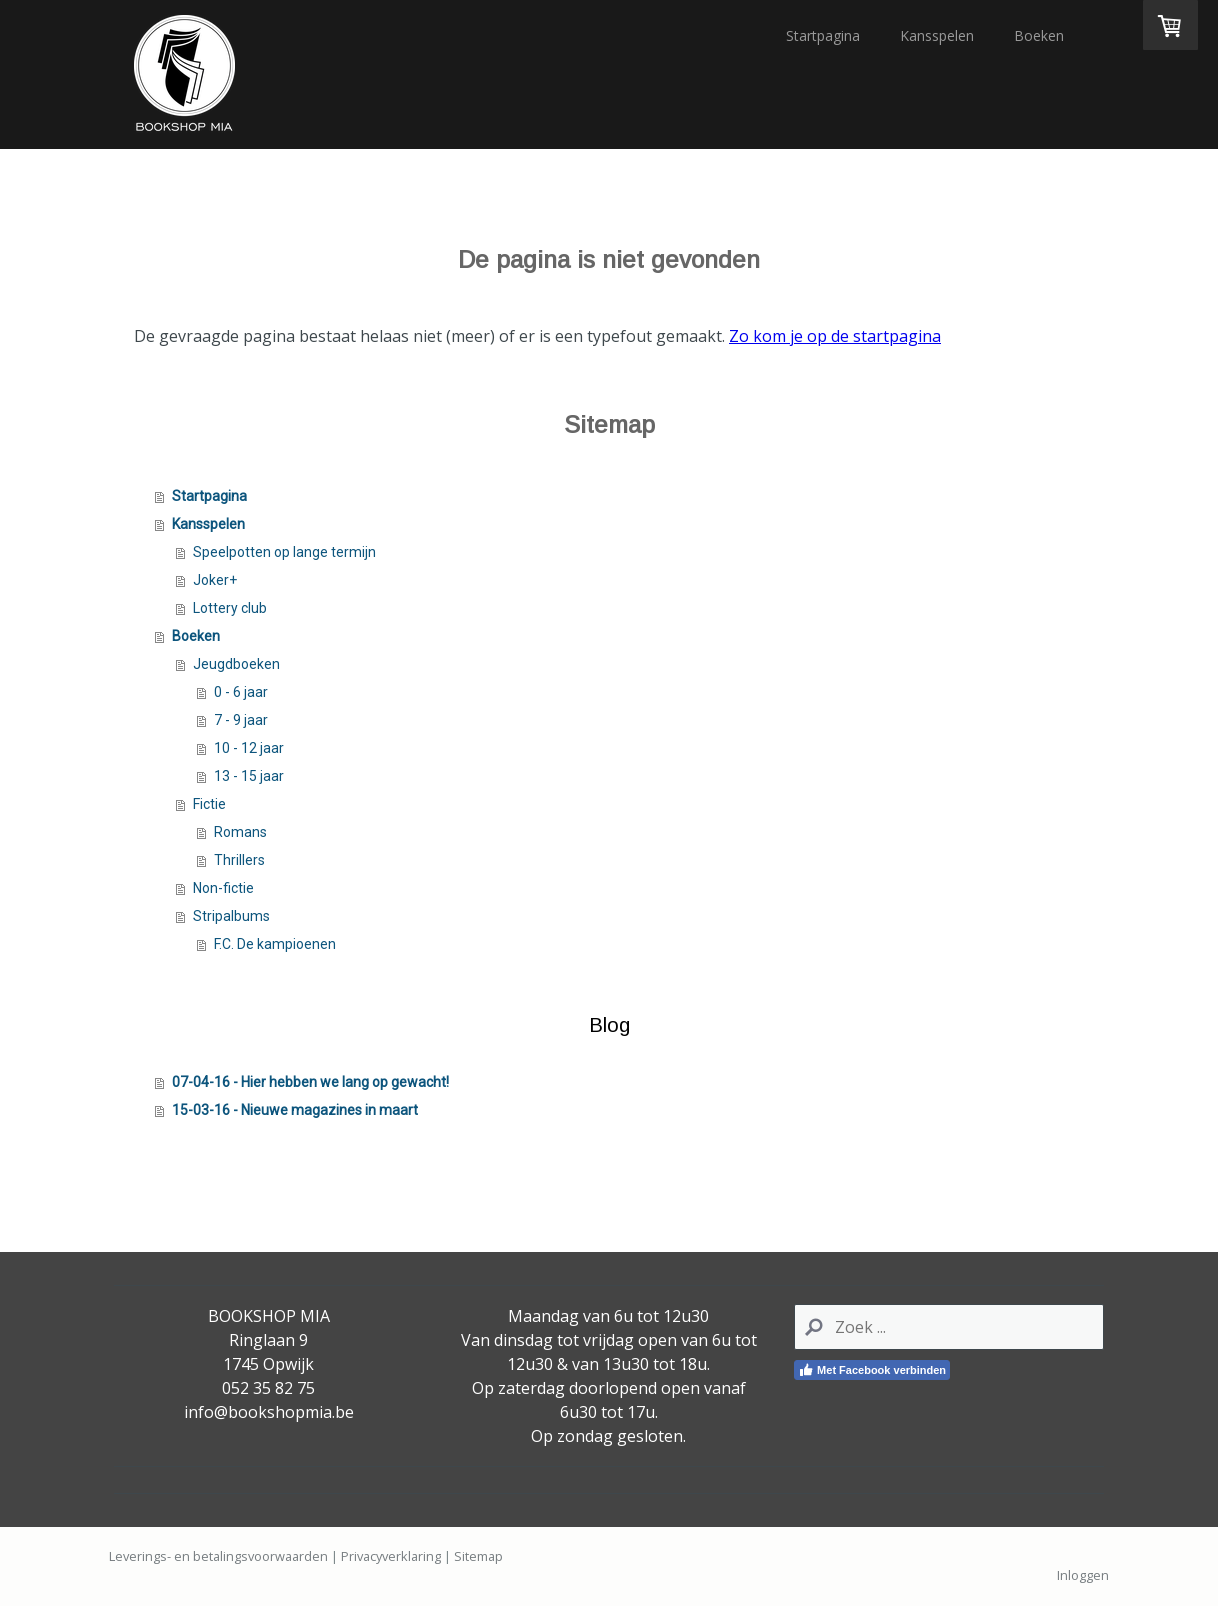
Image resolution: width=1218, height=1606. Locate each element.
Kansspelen (937, 35)
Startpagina (823, 35)
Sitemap (478, 1556)
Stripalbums (231, 916)
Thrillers (239, 860)
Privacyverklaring (391, 1556)
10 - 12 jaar (249, 748)
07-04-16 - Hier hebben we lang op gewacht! (310, 1082)
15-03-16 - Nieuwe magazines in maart (295, 1110)
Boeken (1039, 35)
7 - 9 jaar (241, 720)
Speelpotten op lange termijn (284, 552)
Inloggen (1083, 1575)
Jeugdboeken (236, 664)
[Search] (949, 1327)
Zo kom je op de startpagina (835, 336)
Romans (240, 832)
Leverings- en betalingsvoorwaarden (218, 1556)
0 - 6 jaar (241, 692)
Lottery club (230, 608)
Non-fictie (223, 888)
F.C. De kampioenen (275, 944)
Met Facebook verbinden (872, 1370)
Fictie (209, 804)
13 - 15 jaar (249, 776)
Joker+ (215, 580)
